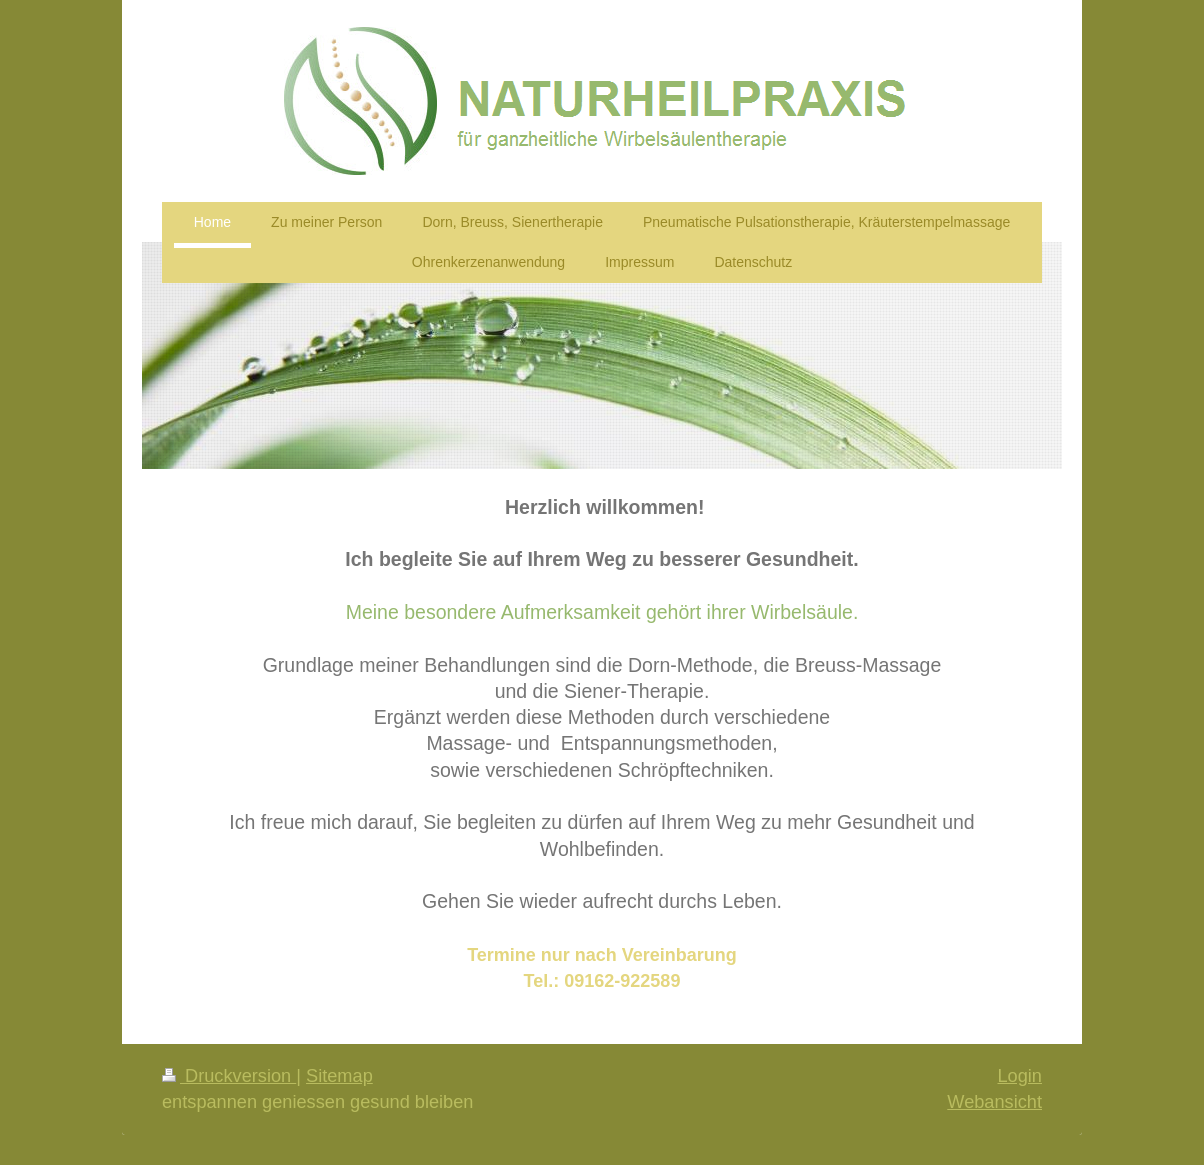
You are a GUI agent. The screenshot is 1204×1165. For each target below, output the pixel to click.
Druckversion (229, 1076)
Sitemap (339, 1076)
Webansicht (994, 1102)
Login (1019, 1076)
